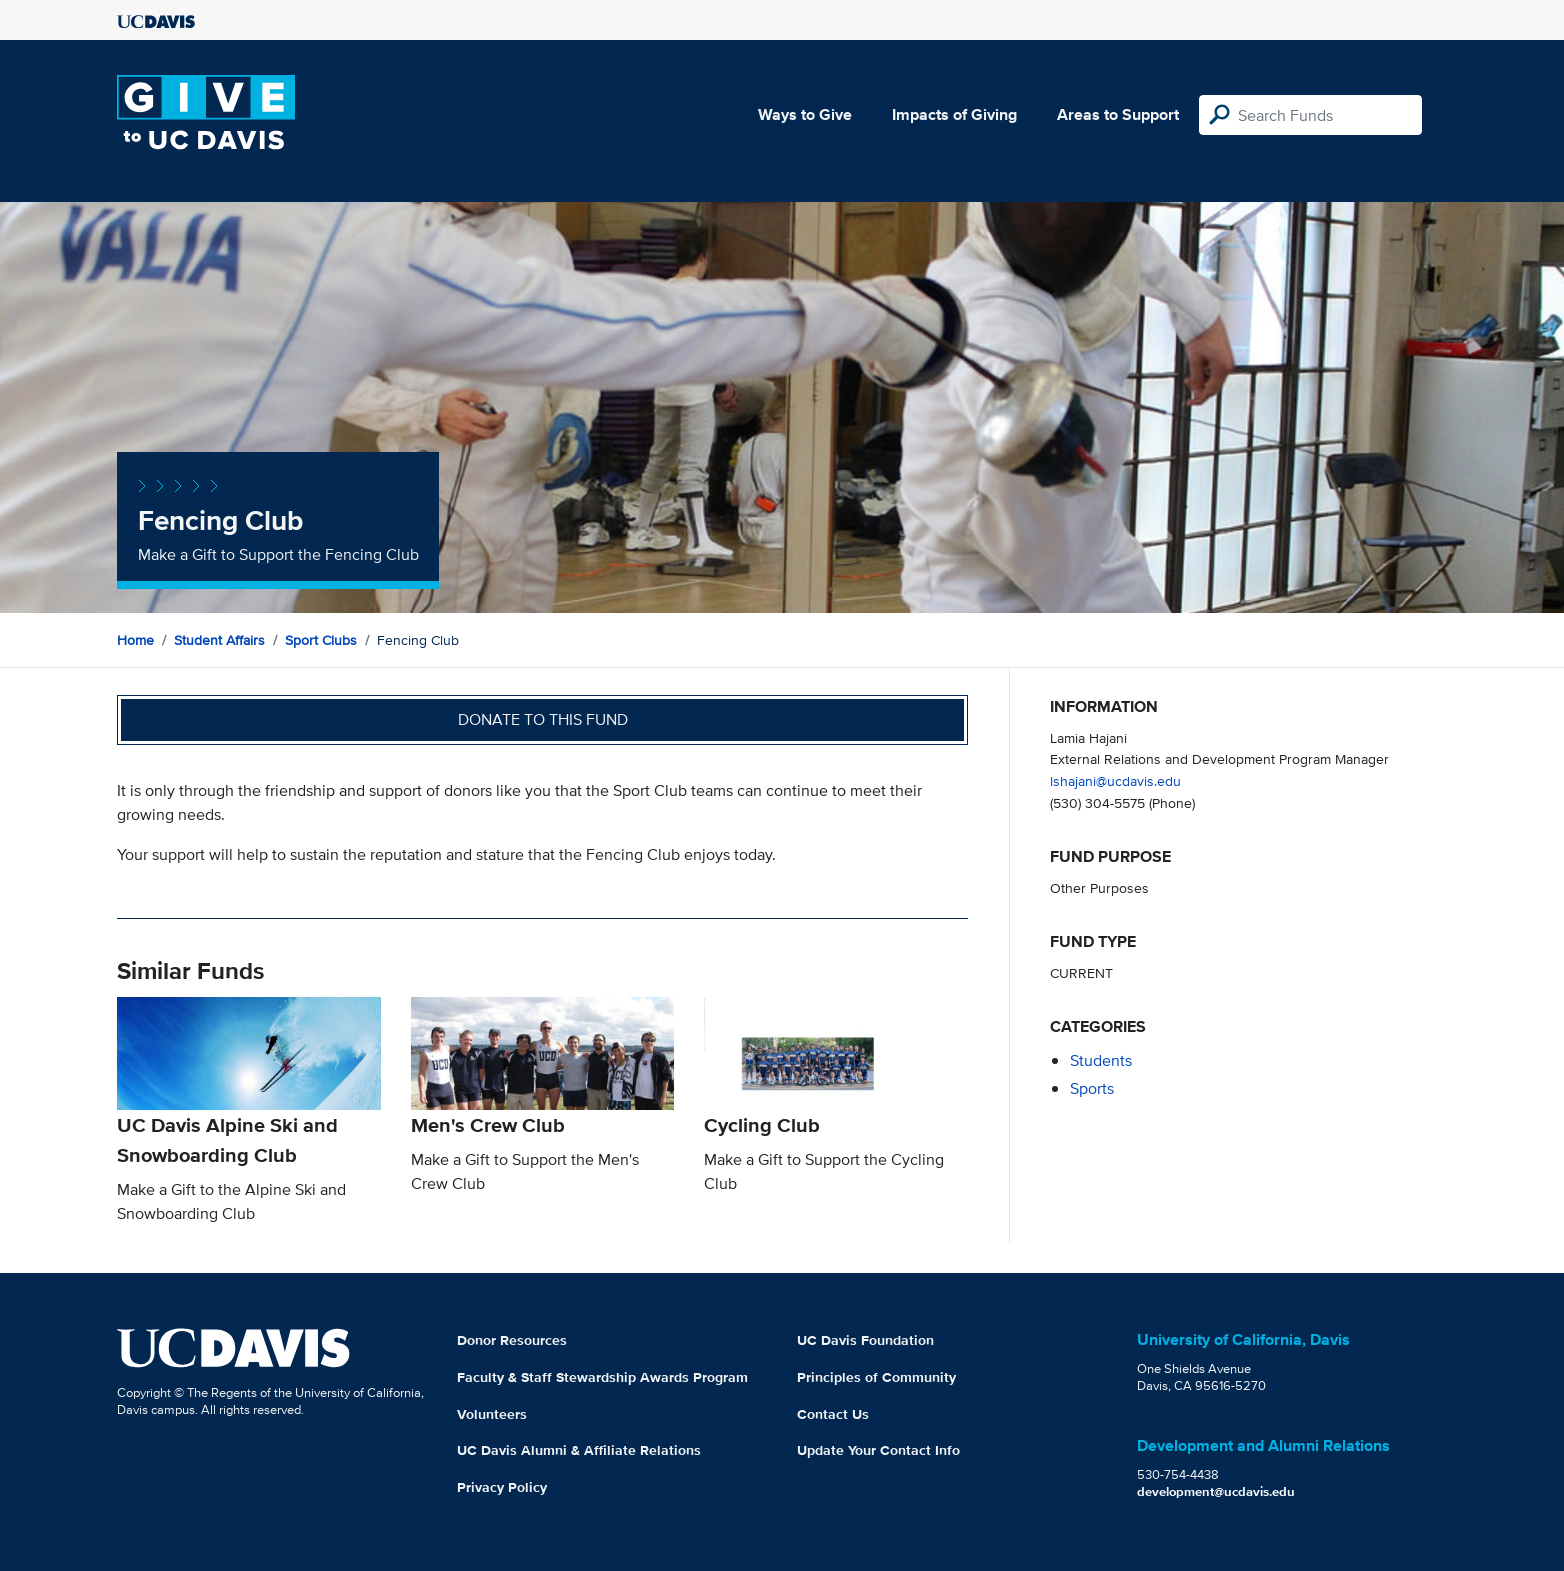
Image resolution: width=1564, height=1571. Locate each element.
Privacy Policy (502, 1487)
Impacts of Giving (954, 114)
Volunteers (492, 1414)
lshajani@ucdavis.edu (1115, 780)
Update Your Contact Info (878, 1450)
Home (135, 640)
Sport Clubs (321, 640)
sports (1092, 1088)
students (1101, 1060)
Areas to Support (1118, 114)
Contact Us (833, 1414)
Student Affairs (219, 640)
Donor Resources (512, 1340)
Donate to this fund (543, 719)
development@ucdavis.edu (1216, 1491)
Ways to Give (805, 114)
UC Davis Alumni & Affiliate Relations (579, 1450)
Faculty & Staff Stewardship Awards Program (602, 1377)
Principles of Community (876, 1377)
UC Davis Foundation (865, 1340)
